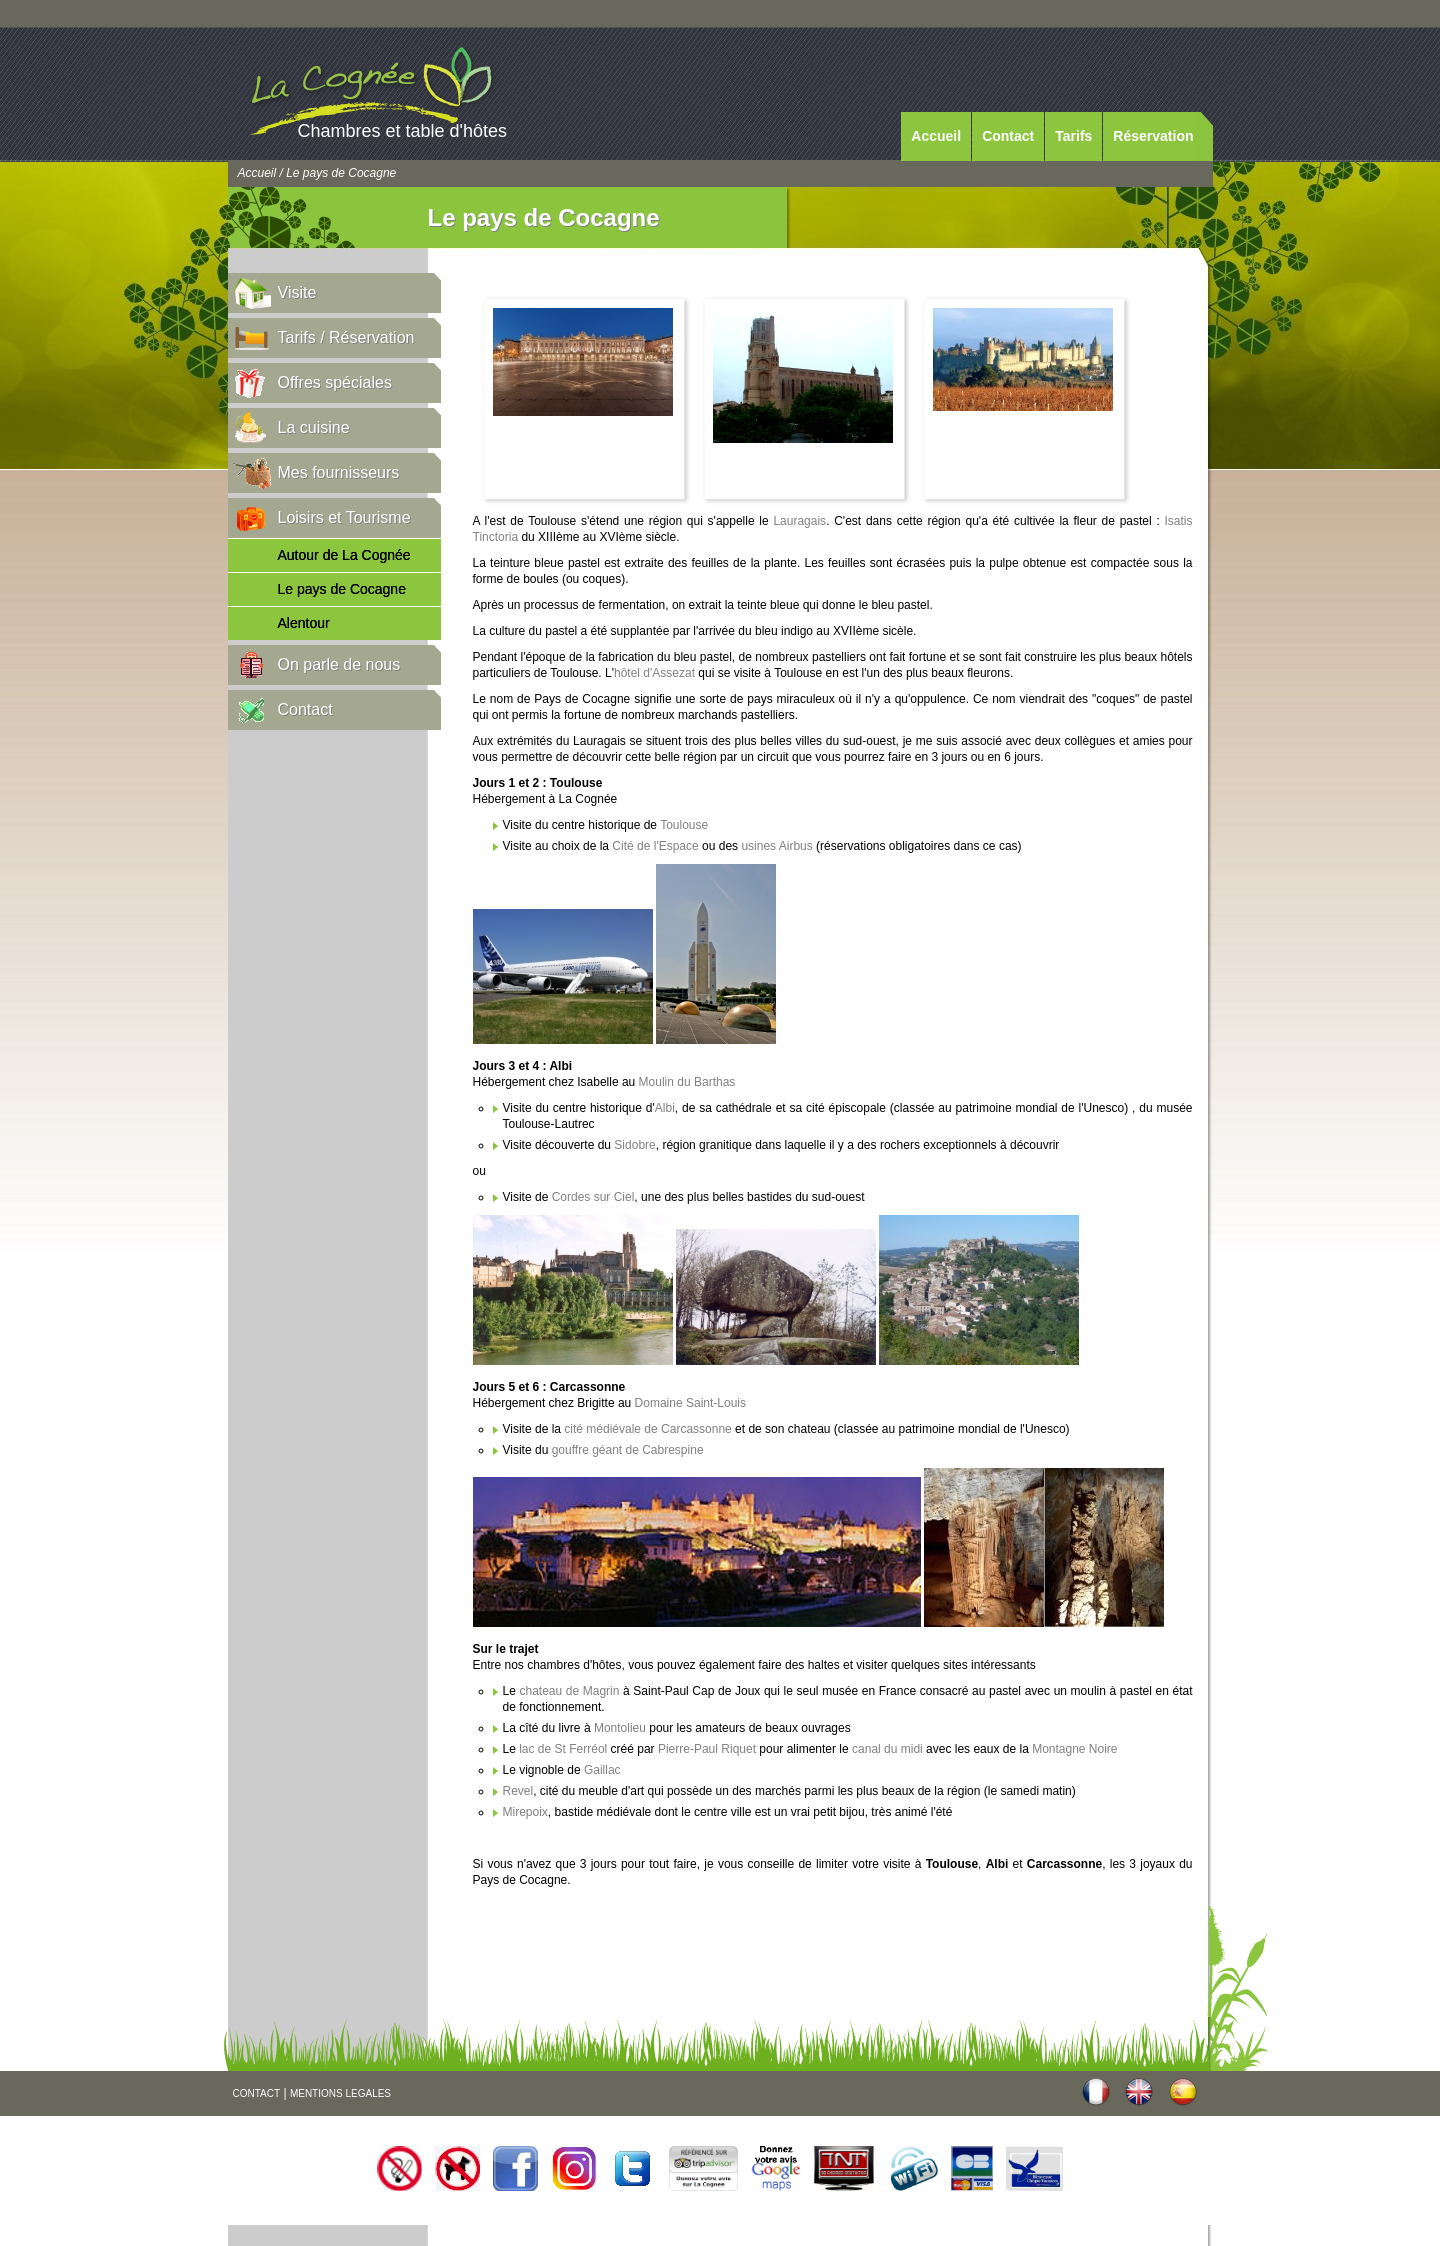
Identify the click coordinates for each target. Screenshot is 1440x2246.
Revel (518, 1791)
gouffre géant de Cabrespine (628, 1450)
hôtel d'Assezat (656, 673)
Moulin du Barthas (687, 1082)
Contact (1008, 136)
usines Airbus (776, 846)
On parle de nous (339, 664)
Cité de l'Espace (655, 846)
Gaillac (602, 1770)
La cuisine (314, 427)
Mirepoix (525, 1812)
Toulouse (684, 825)
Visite (297, 292)
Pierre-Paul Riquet (707, 1749)
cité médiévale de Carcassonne (647, 1429)
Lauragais (799, 521)
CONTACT (257, 2093)
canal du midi (889, 1749)
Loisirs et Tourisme (344, 517)
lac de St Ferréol (561, 1749)
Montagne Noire (1074, 1749)
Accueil (936, 136)
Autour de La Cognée (344, 555)
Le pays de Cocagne (342, 589)
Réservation (1153, 136)
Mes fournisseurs (339, 472)
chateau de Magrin (569, 1691)
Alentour (304, 623)
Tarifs (1073, 136)
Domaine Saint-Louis (690, 1403)
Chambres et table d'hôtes (403, 131)
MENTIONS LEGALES (340, 2093)
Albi (665, 1108)
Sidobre (634, 1145)
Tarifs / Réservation (346, 337)
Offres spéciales (335, 382)
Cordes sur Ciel (593, 1197)
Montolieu (620, 1728)
